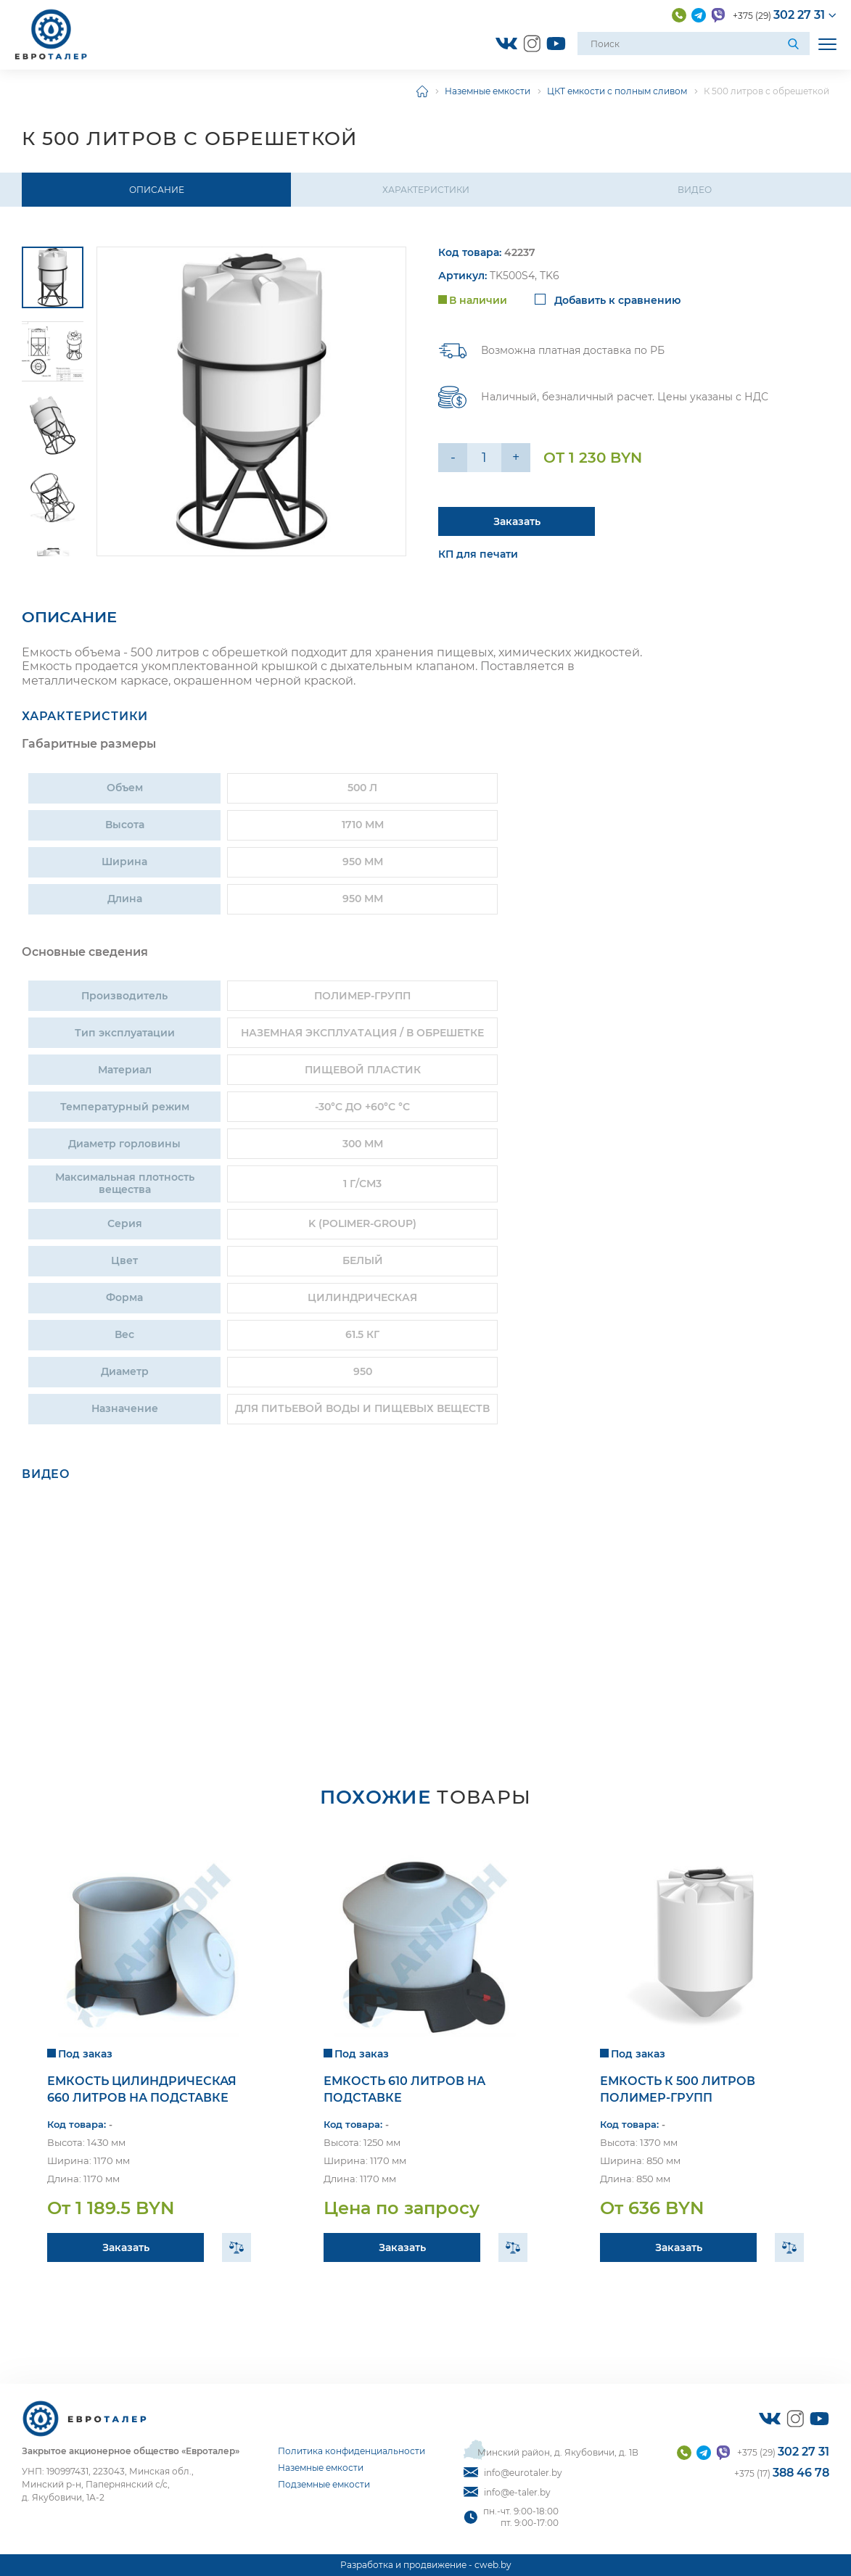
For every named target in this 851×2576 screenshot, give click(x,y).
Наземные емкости (487, 91)
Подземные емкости (324, 2484)
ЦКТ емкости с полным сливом (617, 91)
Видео (695, 189)
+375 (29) (779, 15)
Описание (156, 189)
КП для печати (478, 554)
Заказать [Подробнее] (516, 521)
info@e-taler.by (507, 2492)
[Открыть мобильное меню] (827, 44)
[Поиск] (795, 43)
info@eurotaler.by (513, 2472)
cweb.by (492, 2564)
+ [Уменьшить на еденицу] (515, 458)
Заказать (125, 2247)
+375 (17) (781, 2473)
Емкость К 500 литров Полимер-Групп (677, 2089)
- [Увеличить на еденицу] (453, 458)
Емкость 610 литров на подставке (404, 2089)
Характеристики (425, 189)
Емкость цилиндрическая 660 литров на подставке (142, 2089)
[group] (251, 401)
